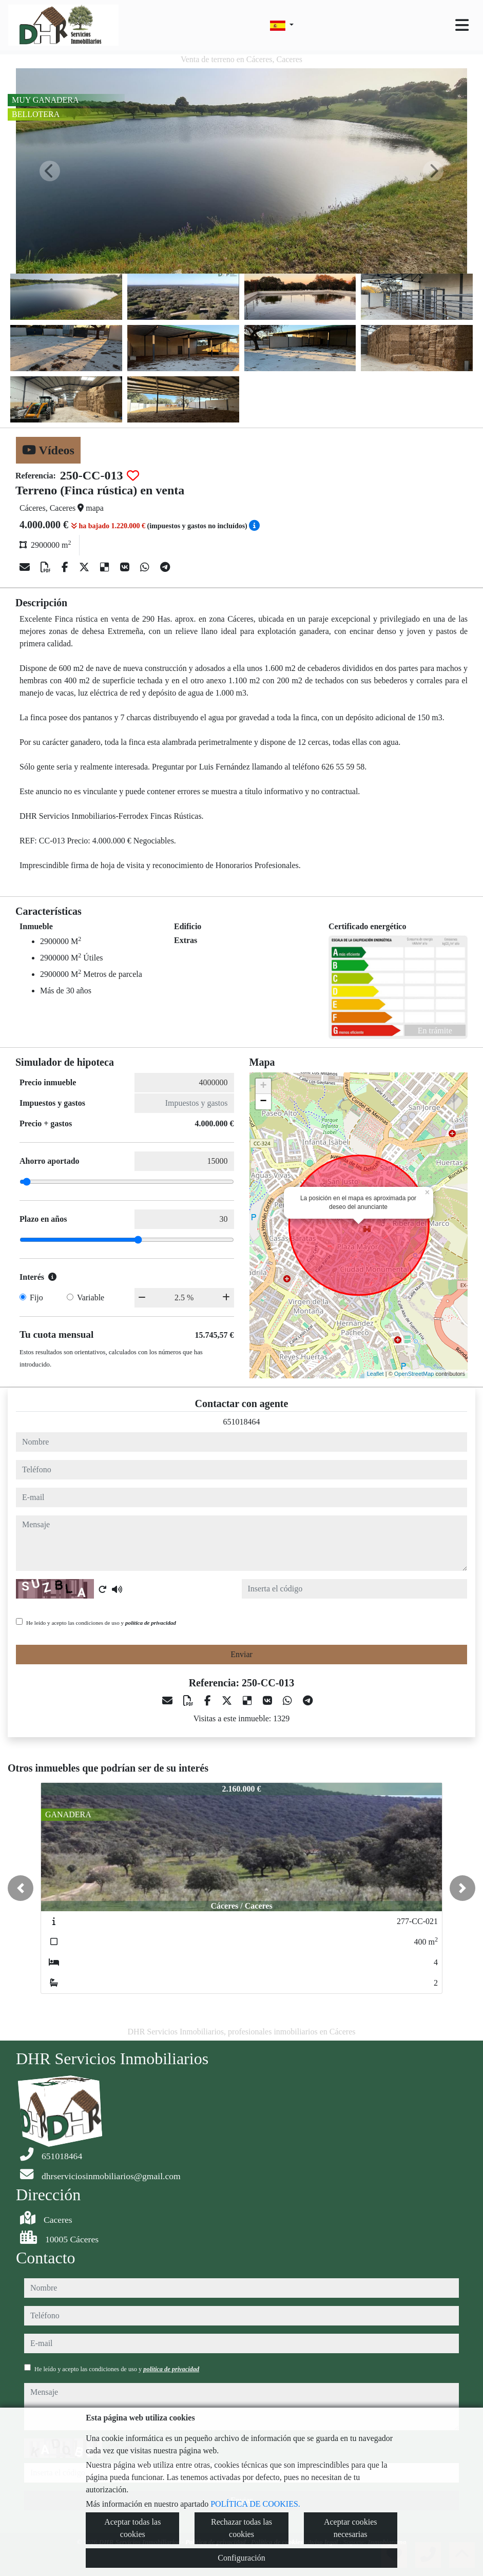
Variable (90, 1297)
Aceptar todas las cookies (132, 2528)
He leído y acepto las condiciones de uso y (101, 1623)
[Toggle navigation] (462, 25)
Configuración (241, 2557)
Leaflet (375, 1374)
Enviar (241, 1654)
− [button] (263, 1101)
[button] (20, 1888)
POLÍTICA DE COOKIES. (255, 2504)
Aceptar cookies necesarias (350, 2528)
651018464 (241, 1421)
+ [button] (263, 1086)
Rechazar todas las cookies (241, 2528)
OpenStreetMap (414, 1374)
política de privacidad (150, 1623)
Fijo (36, 1297)
